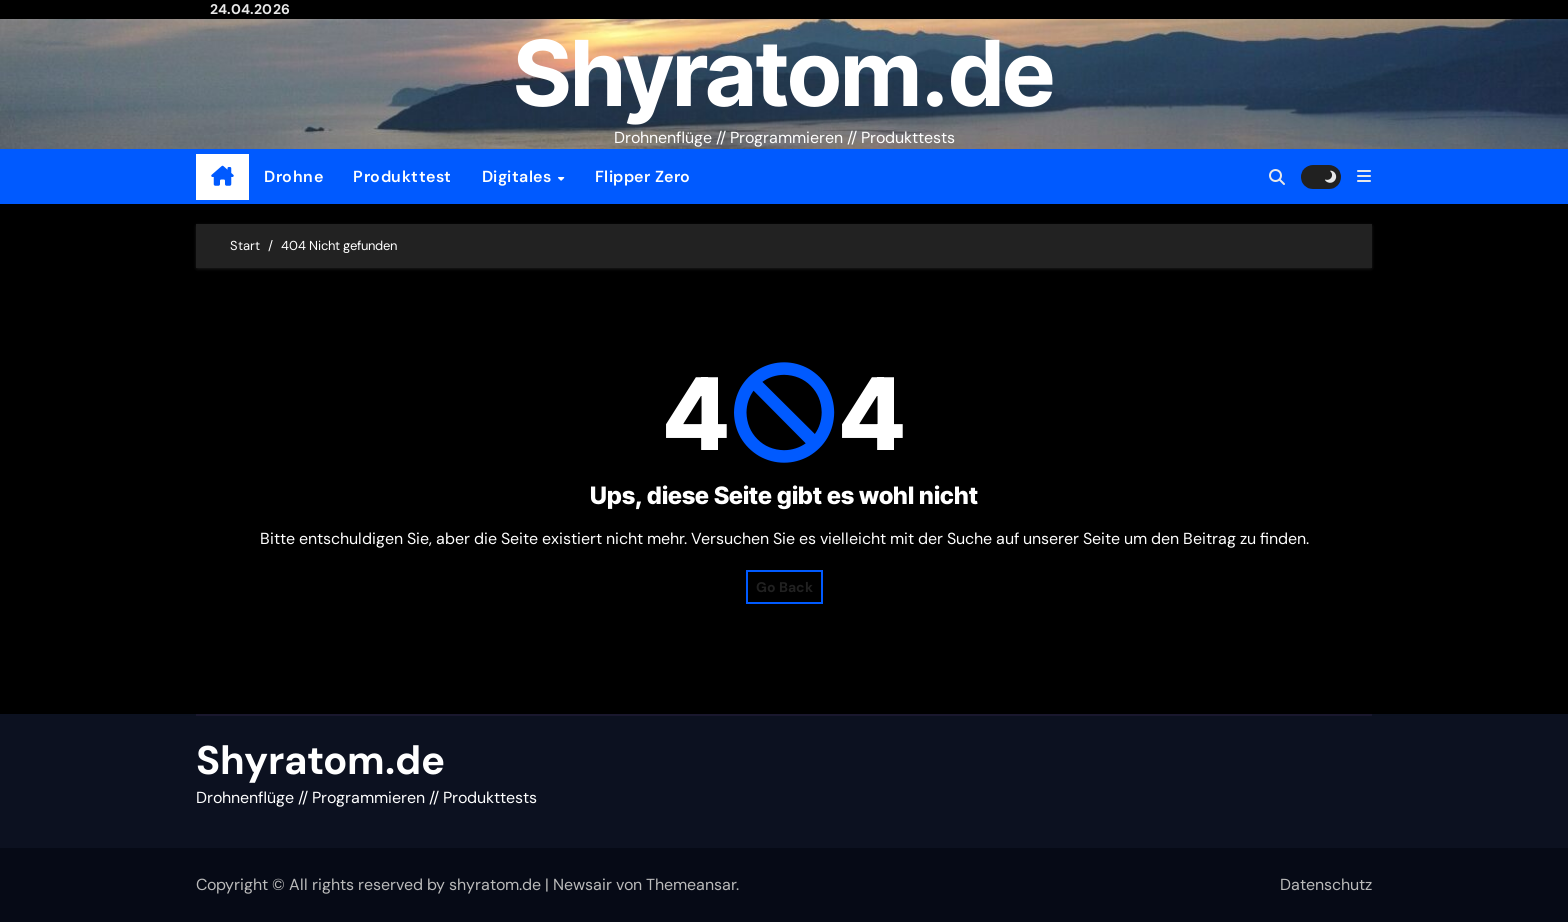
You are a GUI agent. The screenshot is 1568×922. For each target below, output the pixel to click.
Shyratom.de (784, 73)
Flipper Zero (643, 176)
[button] (1364, 176)
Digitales (519, 176)
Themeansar (691, 884)
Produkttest (402, 176)
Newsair (582, 884)
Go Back (784, 587)
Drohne (293, 176)
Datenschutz (1326, 884)
